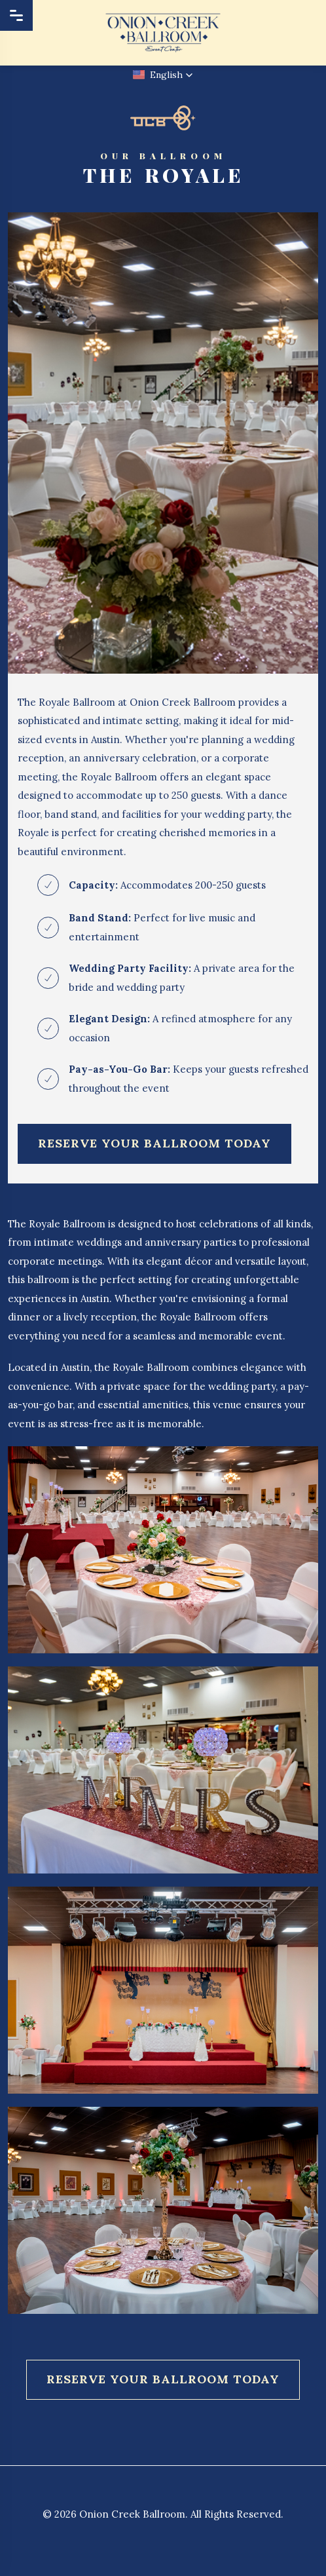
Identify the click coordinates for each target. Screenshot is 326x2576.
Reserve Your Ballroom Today (154, 1143)
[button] (163, 75)
